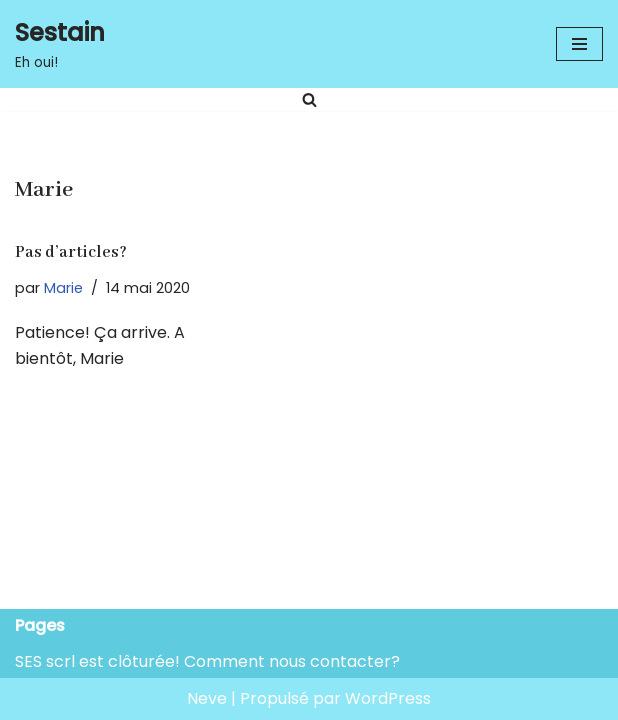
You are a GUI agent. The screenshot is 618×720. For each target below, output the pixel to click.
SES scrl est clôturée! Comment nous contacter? (207, 661)
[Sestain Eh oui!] (60, 44)
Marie (63, 288)
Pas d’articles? (71, 252)
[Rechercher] (309, 99)
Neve (207, 698)
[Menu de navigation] (579, 44)
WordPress (388, 698)
